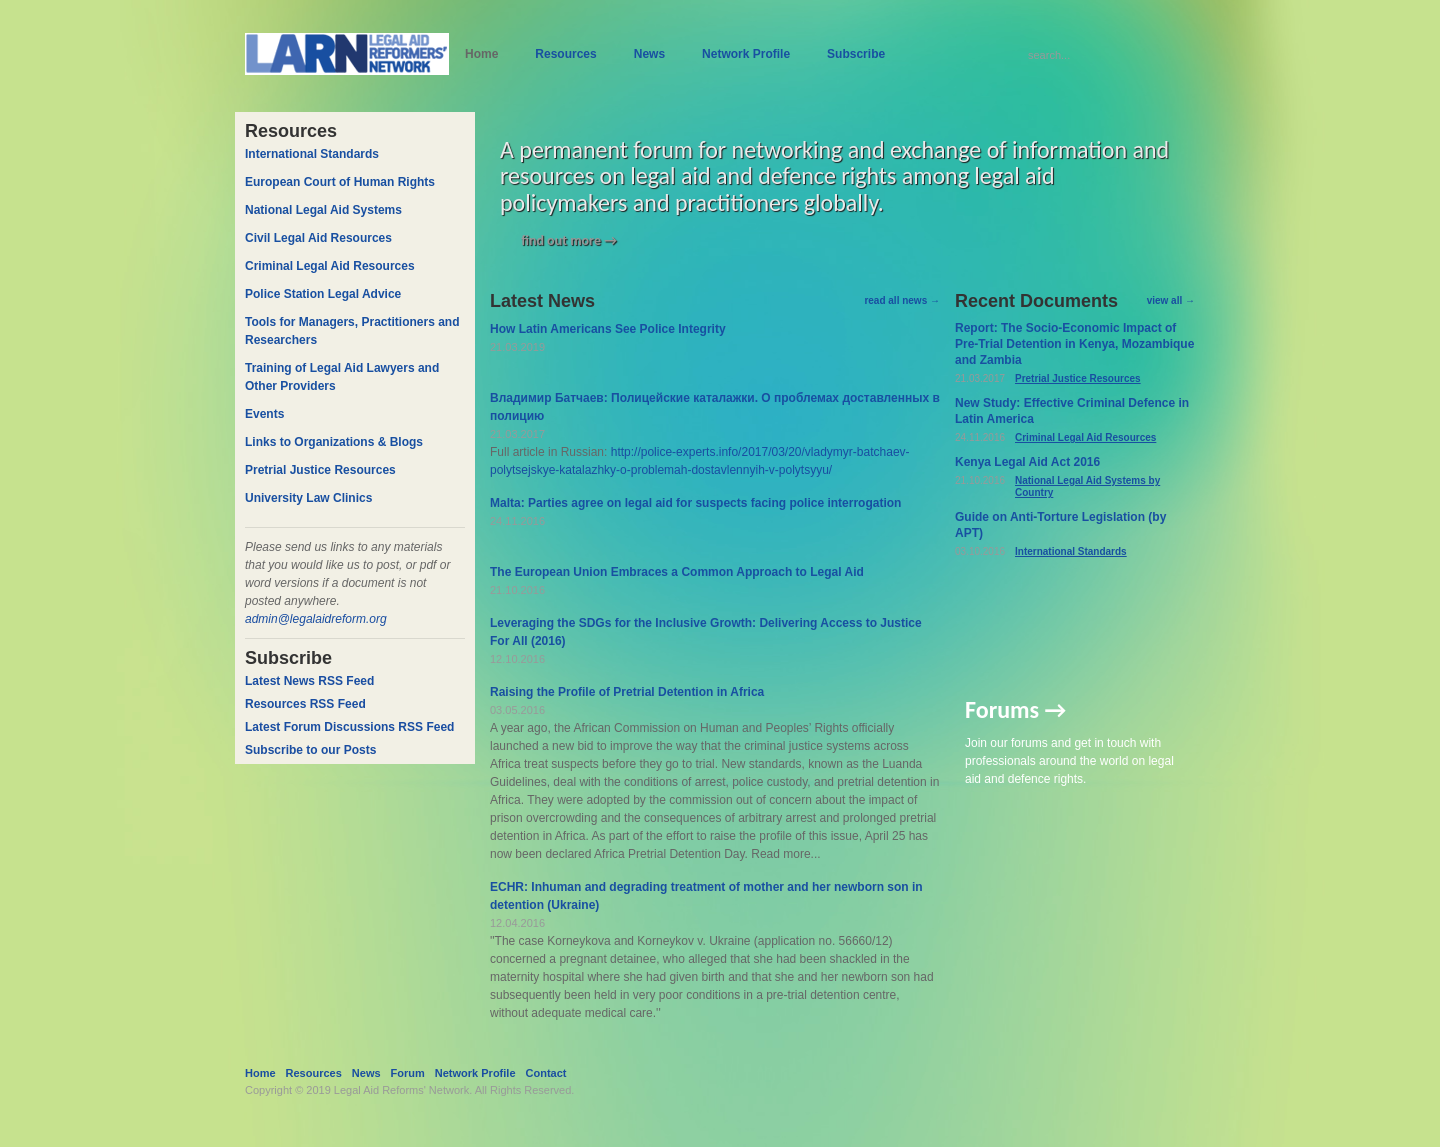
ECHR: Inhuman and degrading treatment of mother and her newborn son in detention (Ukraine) (706, 896)
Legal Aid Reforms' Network (401, 1090)
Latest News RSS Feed (309, 681)
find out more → (569, 240)
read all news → (902, 300)
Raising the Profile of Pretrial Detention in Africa (627, 692)
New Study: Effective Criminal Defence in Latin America (1072, 411)
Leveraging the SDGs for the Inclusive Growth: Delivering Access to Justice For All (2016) (706, 632)
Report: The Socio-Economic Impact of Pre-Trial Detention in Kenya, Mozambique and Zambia (1074, 344)
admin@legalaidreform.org (316, 619)
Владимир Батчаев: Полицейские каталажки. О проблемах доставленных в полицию (715, 407)
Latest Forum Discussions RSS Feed (349, 727)
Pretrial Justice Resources (1078, 378)
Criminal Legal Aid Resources (1085, 437)
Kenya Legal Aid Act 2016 (1027, 462)
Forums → (1015, 709)
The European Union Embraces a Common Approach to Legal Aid (677, 572)
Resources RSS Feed (305, 704)
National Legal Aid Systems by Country (1087, 486)
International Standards (1071, 551)
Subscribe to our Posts (310, 750)
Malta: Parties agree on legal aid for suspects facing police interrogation (695, 503)
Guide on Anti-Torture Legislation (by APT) (1060, 525)
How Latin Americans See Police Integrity (608, 329)
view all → (1171, 300)
